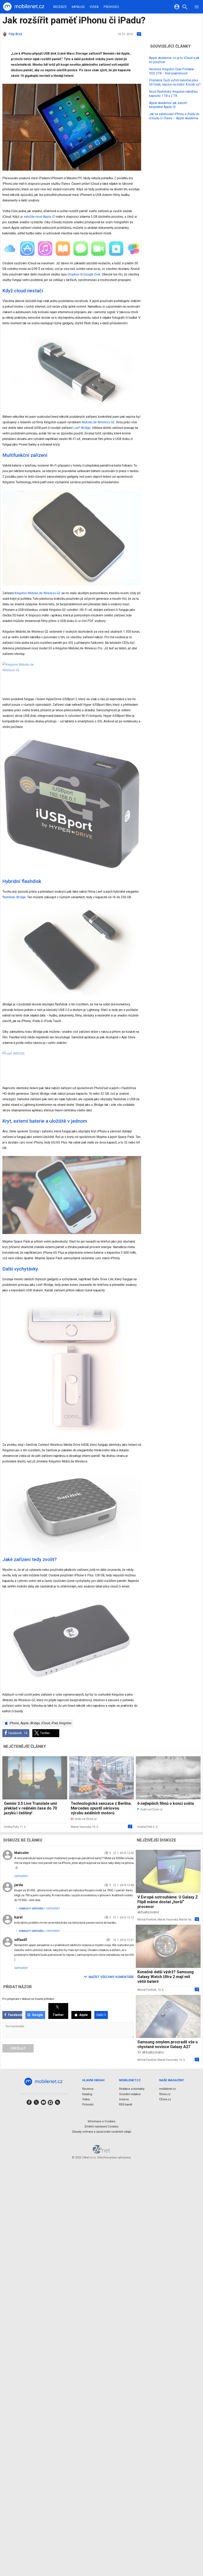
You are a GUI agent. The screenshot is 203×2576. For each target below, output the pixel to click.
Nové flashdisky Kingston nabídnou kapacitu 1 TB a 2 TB (173, 94)
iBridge (35, 1723)
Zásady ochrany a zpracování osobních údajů (101, 2131)
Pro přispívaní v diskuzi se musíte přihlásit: (28, 1998)
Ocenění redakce (130, 2094)
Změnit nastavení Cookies (101, 2126)
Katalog (78, 7)
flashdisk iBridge (14, 897)
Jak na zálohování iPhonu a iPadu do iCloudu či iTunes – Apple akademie (174, 116)
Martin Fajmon (188, 1919)
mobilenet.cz (167, 2089)
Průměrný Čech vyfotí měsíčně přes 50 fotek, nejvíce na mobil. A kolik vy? (175, 82)
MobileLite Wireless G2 (98, 422)
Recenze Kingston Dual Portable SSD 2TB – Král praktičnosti (171, 71)
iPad (54, 1723)
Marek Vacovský (81, 1826)
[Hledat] (185, 7)
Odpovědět (21, 1876)
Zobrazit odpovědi (29, 1908)
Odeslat (18, 2048)
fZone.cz (165, 2099)
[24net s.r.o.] (101, 2152)
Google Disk (92, 274)
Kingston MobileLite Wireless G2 (37, 593)
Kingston (65, 1723)
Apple (24, 1723)
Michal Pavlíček (146, 1919)
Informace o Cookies (101, 2121)
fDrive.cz (164, 2094)
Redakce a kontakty (132, 2089)
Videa (94, 7)
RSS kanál (125, 2104)
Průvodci (111, 7)
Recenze (60, 7)
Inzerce (124, 2099)
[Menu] (196, 7)
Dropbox (73, 274)
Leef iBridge (82, 428)
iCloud (45, 1723)
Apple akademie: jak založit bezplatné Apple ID (168, 105)
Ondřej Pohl (11, 1826)
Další (101, 2015)
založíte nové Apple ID (39, 217)
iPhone (14, 1723)
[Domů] (23, 6)
